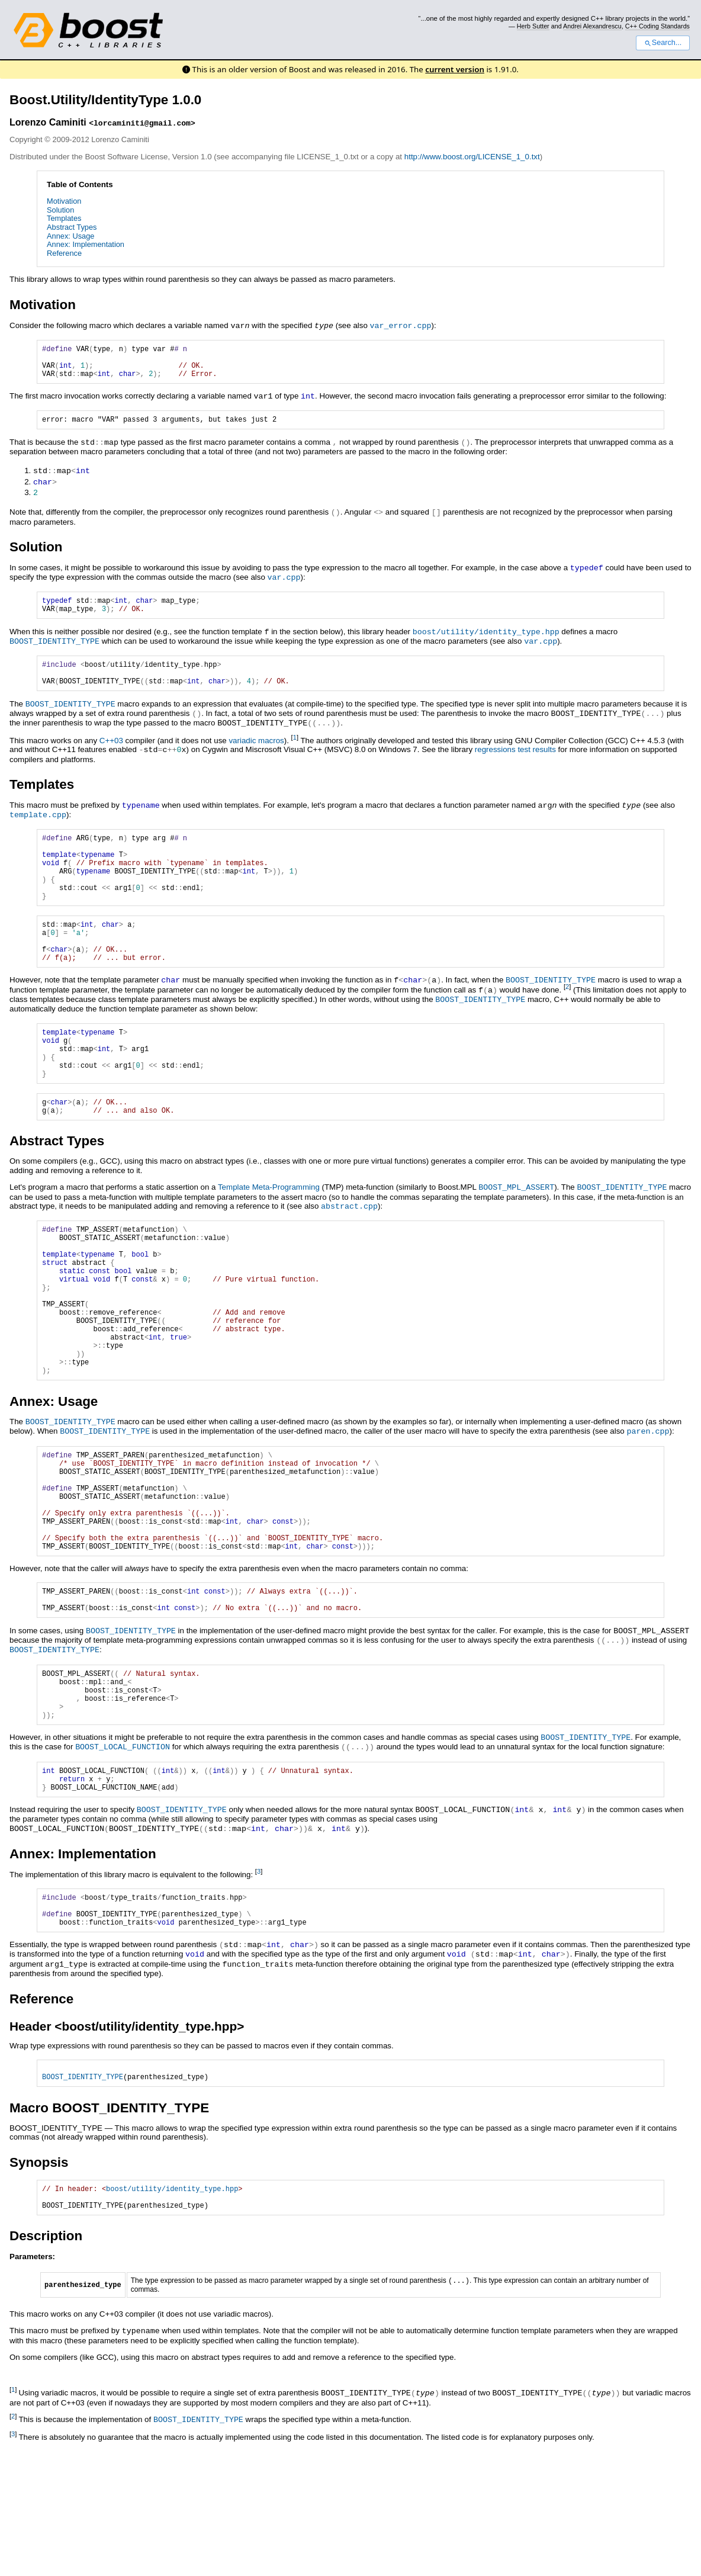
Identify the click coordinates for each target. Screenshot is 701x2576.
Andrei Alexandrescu (592, 26)
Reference (64, 253)
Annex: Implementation (85, 244)
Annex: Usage (70, 236)
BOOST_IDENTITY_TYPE (54, 647)
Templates (64, 218)
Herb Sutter (533, 26)
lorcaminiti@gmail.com (142, 122)
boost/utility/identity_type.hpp (486, 638)
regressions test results (515, 758)
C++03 (111, 750)
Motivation (64, 201)
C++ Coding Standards (657, 26)
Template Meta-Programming (269, 1230)
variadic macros (256, 750)
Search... (662, 42)
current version (454, 69)
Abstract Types (72, 227)
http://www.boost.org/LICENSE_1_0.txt (472, 156)
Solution (60, 209)
